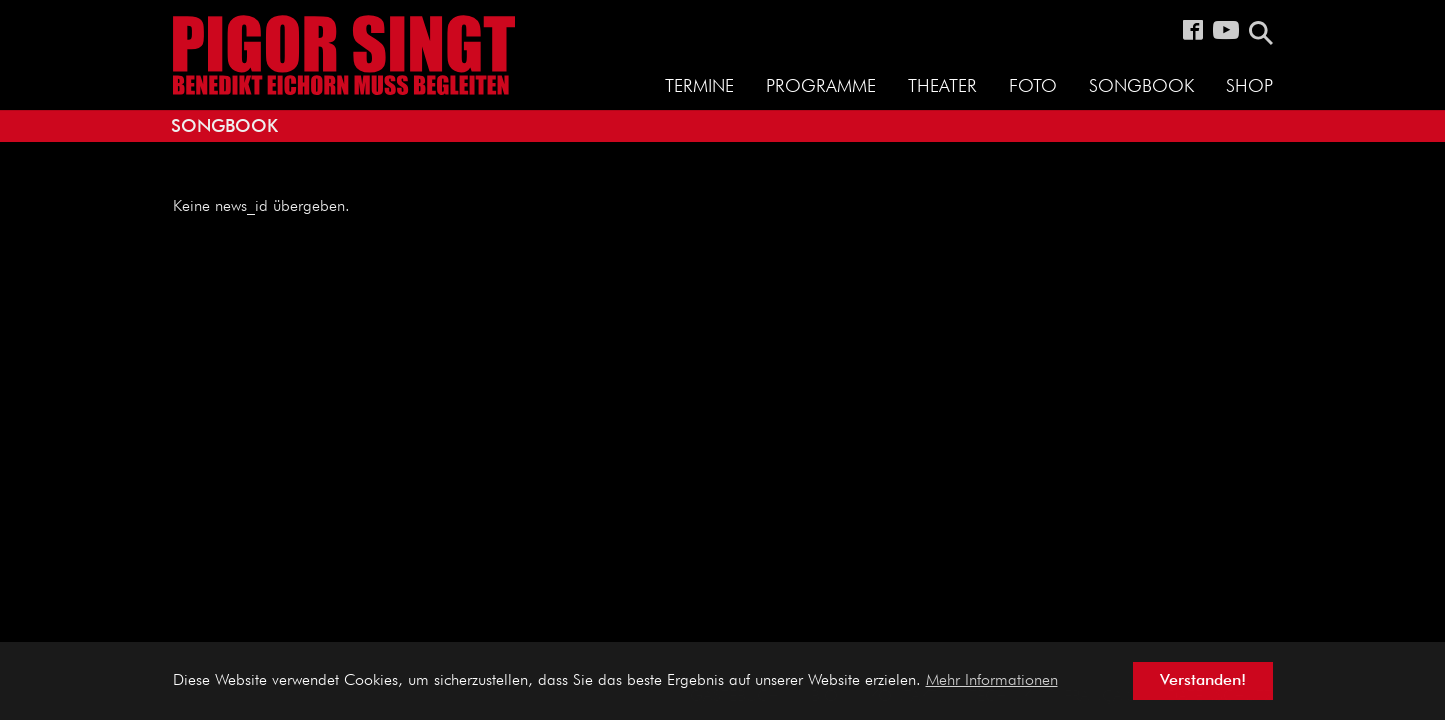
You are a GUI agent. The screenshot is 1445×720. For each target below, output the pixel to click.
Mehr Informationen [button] (992, 681)
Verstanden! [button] (1203, 681)
